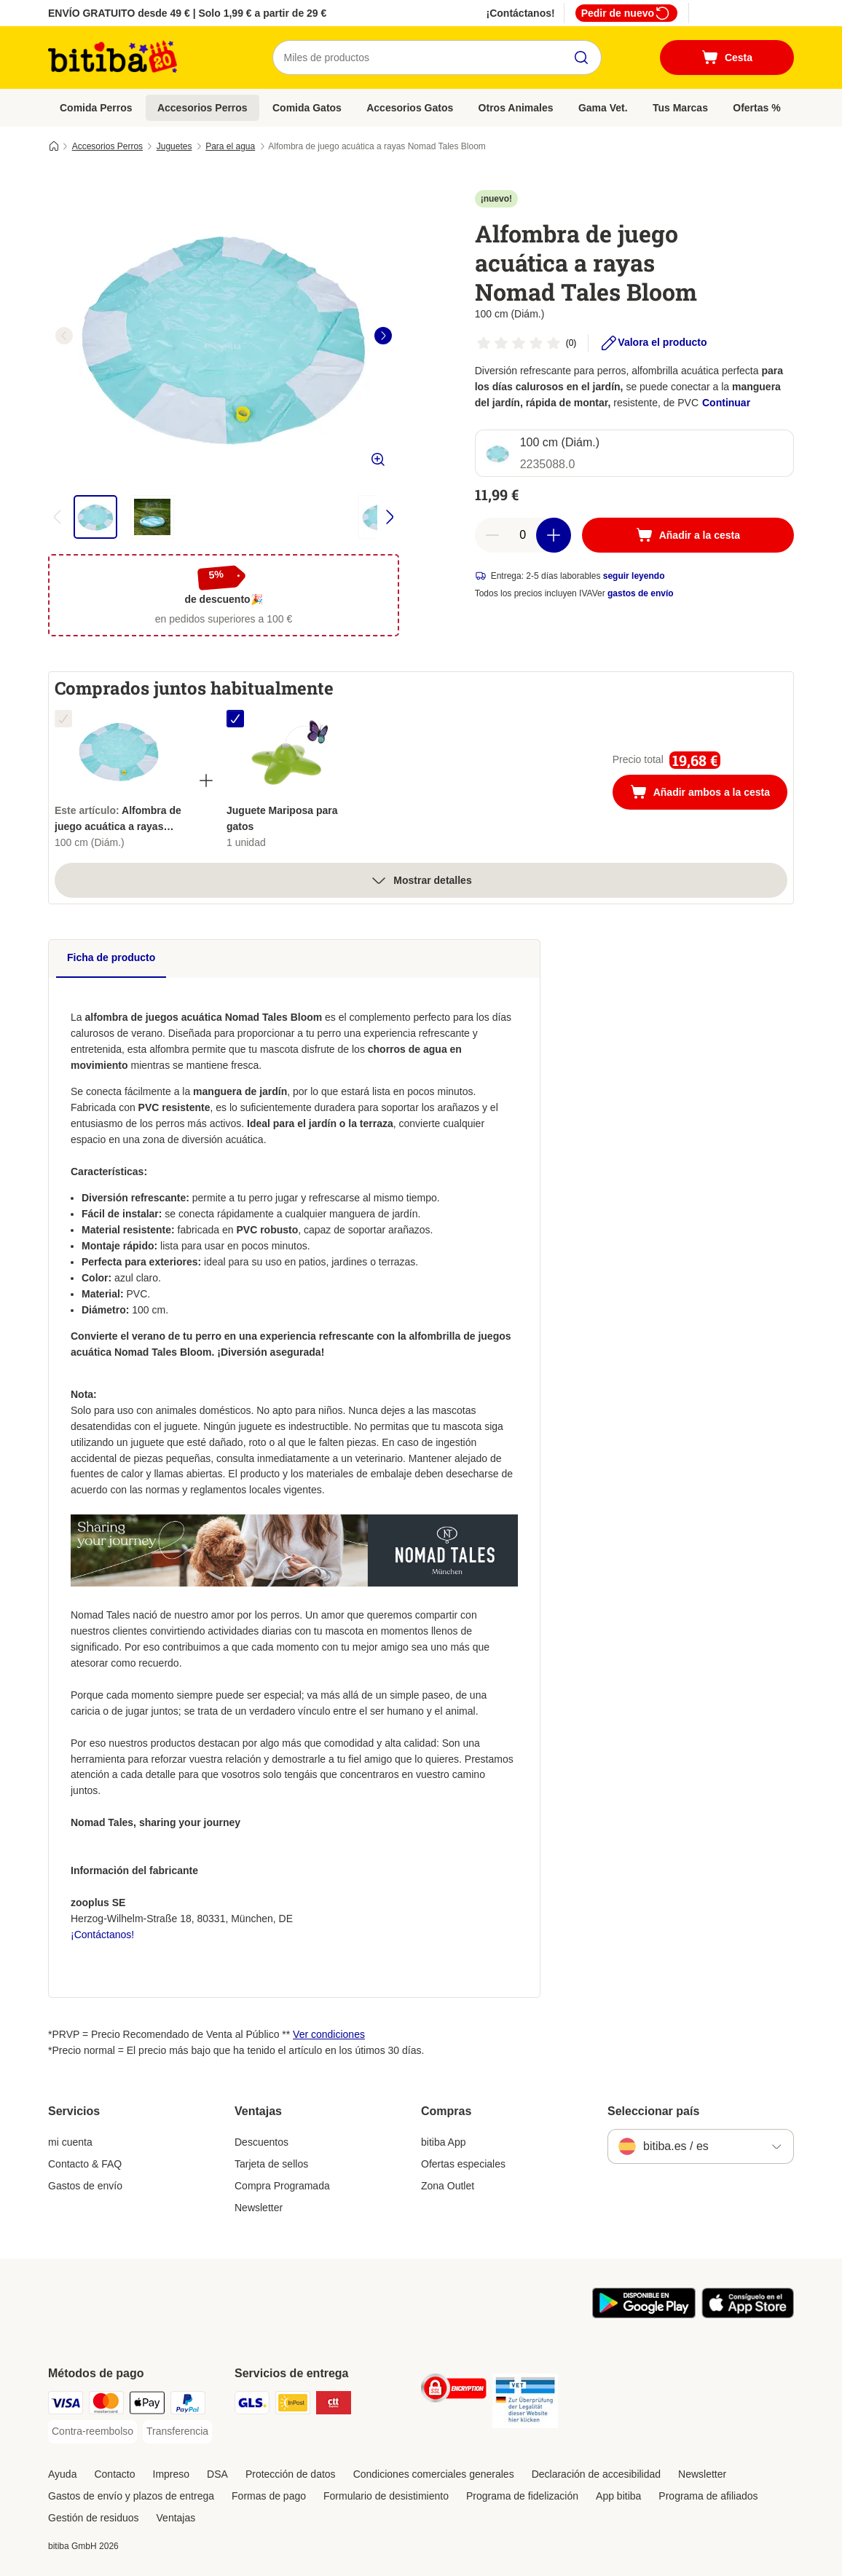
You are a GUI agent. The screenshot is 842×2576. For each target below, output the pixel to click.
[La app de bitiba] (644, 2314)
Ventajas (176, 2518)
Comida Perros (96, 108)
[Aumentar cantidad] (553, 535)
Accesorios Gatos (409, 108)
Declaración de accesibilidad (596, 2474)
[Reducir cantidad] (492, 535)
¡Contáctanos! (521, 13)
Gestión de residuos (93, 2518)
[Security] (454, 2391)
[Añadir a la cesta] (688, 535)
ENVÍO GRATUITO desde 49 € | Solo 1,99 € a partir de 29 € (187, 13)
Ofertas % (756, 108)
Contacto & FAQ (85, 2164)
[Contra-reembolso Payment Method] (92, 2432)
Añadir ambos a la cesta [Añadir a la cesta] (708, 793)
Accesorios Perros (202, 108)
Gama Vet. (603, 108)
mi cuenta (70, 2142)
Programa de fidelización (522, 2496)
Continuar (726, 402)
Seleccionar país (653, 2111)
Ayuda (62, 2474)
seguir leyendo (634, 576)
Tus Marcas (680, 108)
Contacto (114, 2474)
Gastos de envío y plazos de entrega (131, 2496)
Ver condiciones (329, 2034)
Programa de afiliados (708, 2496)
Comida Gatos (307, 108)
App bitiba (618, 2496)
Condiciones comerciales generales (433, 2474)
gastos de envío (640, 593)
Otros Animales (516, 108)
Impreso (171, 2474)
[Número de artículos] (523, 535)
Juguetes (174, 146)
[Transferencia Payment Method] (177, 2432)
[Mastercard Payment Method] (106, 2405)
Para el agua (230, 146)
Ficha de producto (111, 957)
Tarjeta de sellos (271, 2164)
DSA (217, 2474)
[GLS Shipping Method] (252, 2405)
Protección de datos (290, 2474)
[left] (64, 335)
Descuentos (261, 2142)
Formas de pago (269, 2496)
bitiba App (443, 2142)
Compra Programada (282, 2186)
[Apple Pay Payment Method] (147, 2405)
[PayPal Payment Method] (187, 2405)
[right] (383, 335)
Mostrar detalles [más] (420, 880)
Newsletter (259, 2207)
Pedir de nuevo (626, 13)
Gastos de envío (85, 2186)
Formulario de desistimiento (386, 2496)
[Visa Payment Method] (65, 2405)
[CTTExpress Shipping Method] (333, 2405)
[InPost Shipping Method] (292, 2405)
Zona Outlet (447, 2186)
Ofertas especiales (463, 2164)
